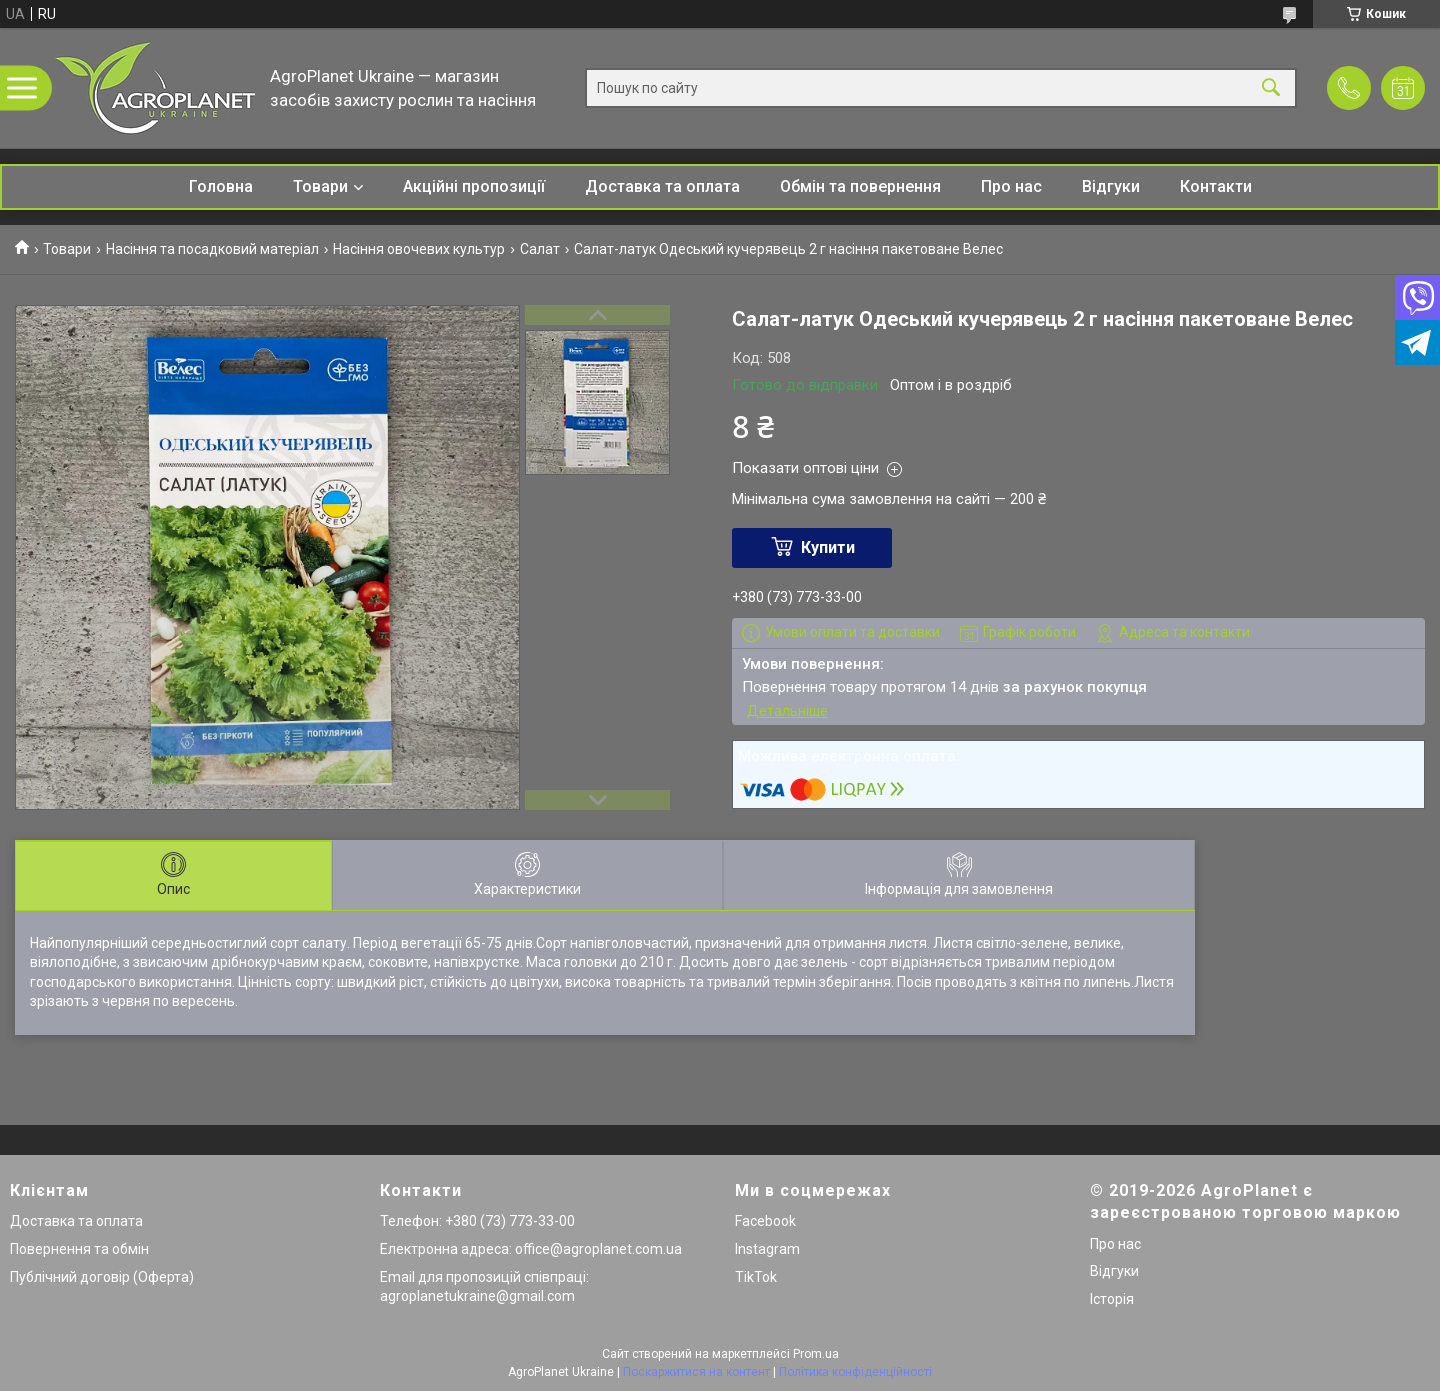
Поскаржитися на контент (696, 1372)
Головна (221, 186)
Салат (540, 249)
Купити (828, 547)
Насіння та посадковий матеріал (212, 249)
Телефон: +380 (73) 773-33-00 (477, 1221)
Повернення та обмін (79, 1249)
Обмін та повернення (860, 186)
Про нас (1011, 186)
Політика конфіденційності (855, 1372)
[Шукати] (1271, 88)
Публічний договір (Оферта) (102, 1277)
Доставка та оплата (662, 186)
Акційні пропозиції (474, 186)
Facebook (765, 1221)
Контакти (1216, 186)
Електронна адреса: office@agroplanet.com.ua (531, 1249)
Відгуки (1111, 186)
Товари (320, 186)
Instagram (767, 1249)
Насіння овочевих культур (419, 249)
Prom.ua (816, 1354)
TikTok (756, 1277)
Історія (1112, 1299)
